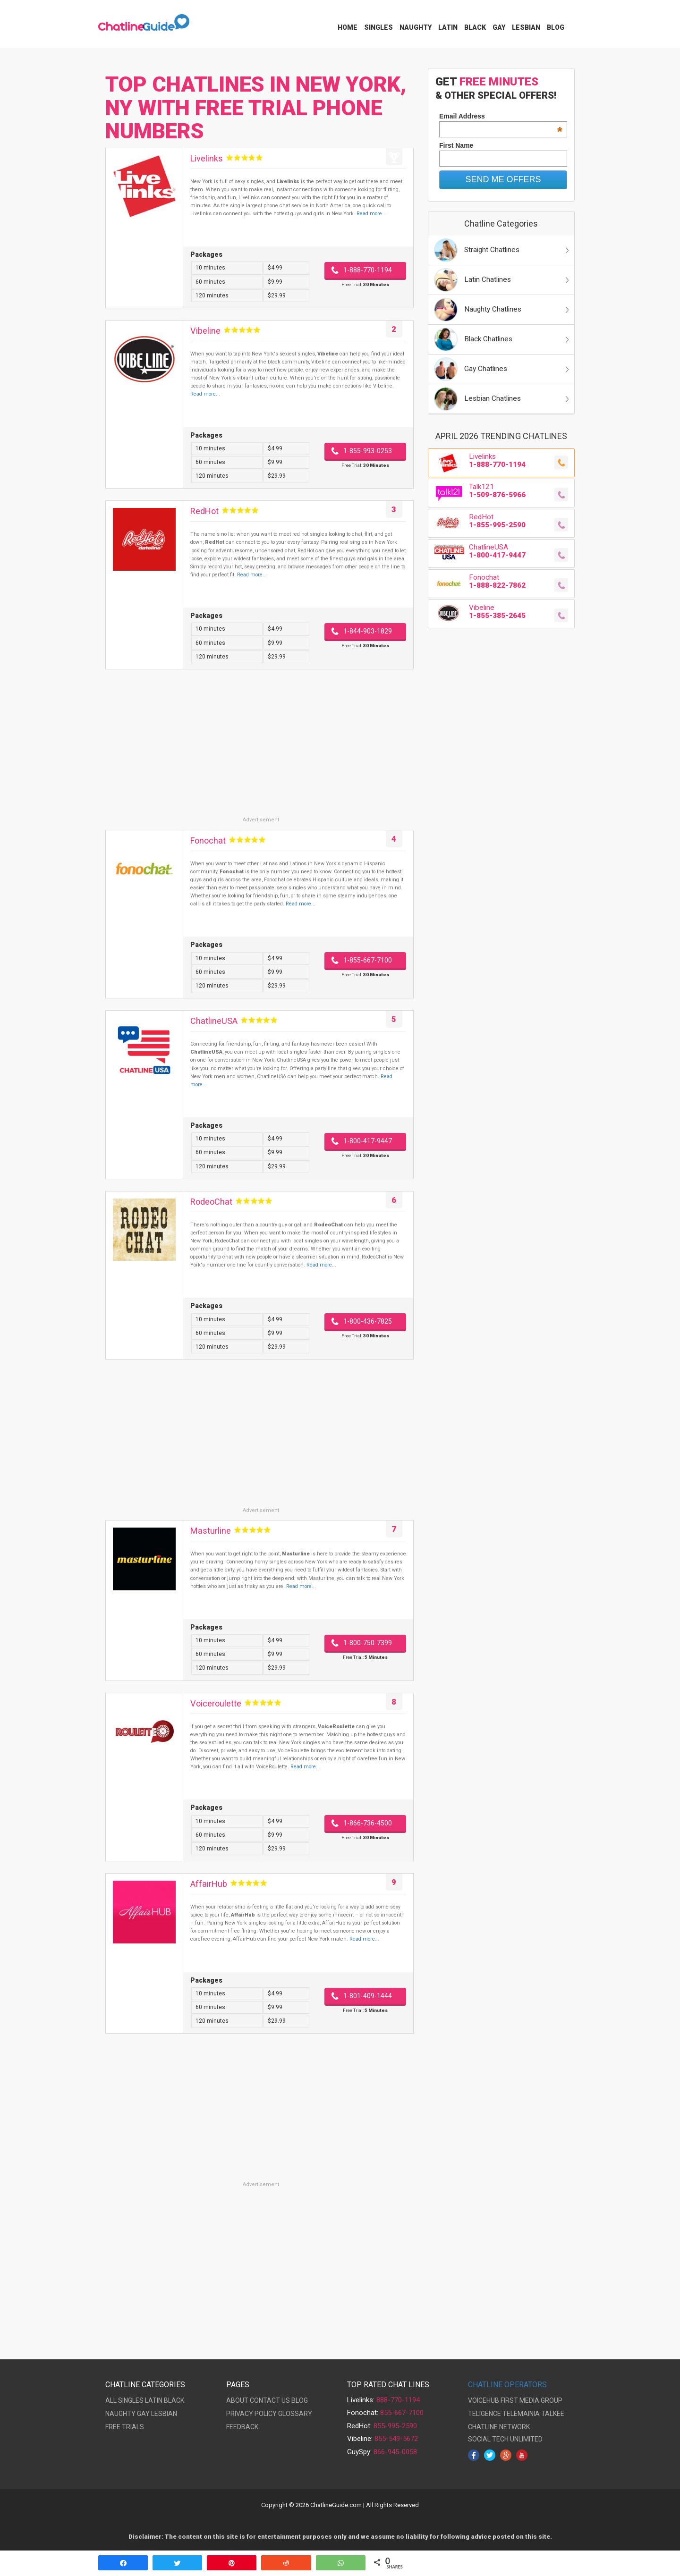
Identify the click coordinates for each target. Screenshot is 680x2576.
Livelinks (206, 158)
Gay (499, 27)
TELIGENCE (484, 2413)
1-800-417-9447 (367, 1141)
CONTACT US (270, 2400)
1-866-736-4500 (367, 1823)
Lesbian (526, 27)
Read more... (371, 214)
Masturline (210, 1531)
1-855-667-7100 (367, 960)
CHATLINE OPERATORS (507, 2384)
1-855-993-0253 (367, 451)
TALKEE (552, 2413)
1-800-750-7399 (367, 1643)
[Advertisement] (259, 750)
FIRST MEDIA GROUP (531, 2400)
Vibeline (205, 331)
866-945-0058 (395, 2452)
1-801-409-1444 (367, 1996)
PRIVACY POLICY (251, 2413)
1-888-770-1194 (367, 270)
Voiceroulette (215, 1703)
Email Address (500, 116)
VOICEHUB (483, 2400)
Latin (448, 27)
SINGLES (131, 2400)
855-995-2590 (395, 2426)
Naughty (416, 27)
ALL (111, 2400)
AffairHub (208, 1884)
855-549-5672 (396, 2438)
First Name (456, 145)
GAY (143, 2413)
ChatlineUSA (214, 1021)
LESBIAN (164, 2413)
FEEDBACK (242, 2427)
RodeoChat (211, 1202)
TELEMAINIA (521, 2413)
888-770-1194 (398, 2400)
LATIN (153, 2400)
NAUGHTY (120, 2413)
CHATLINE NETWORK (499, 2427)
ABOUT (237, 2400)
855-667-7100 (402, 2412)
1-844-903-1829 (367, 631)
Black (475, 27)
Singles (378, 27)
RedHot (204, 511)
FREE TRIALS (124, 2427)
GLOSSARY (295, 2413)
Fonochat (208, 840)
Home (347, 27)
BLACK (174, 2400)
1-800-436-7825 (367, 1321)
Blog (555, 27)
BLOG (299, 2400)
